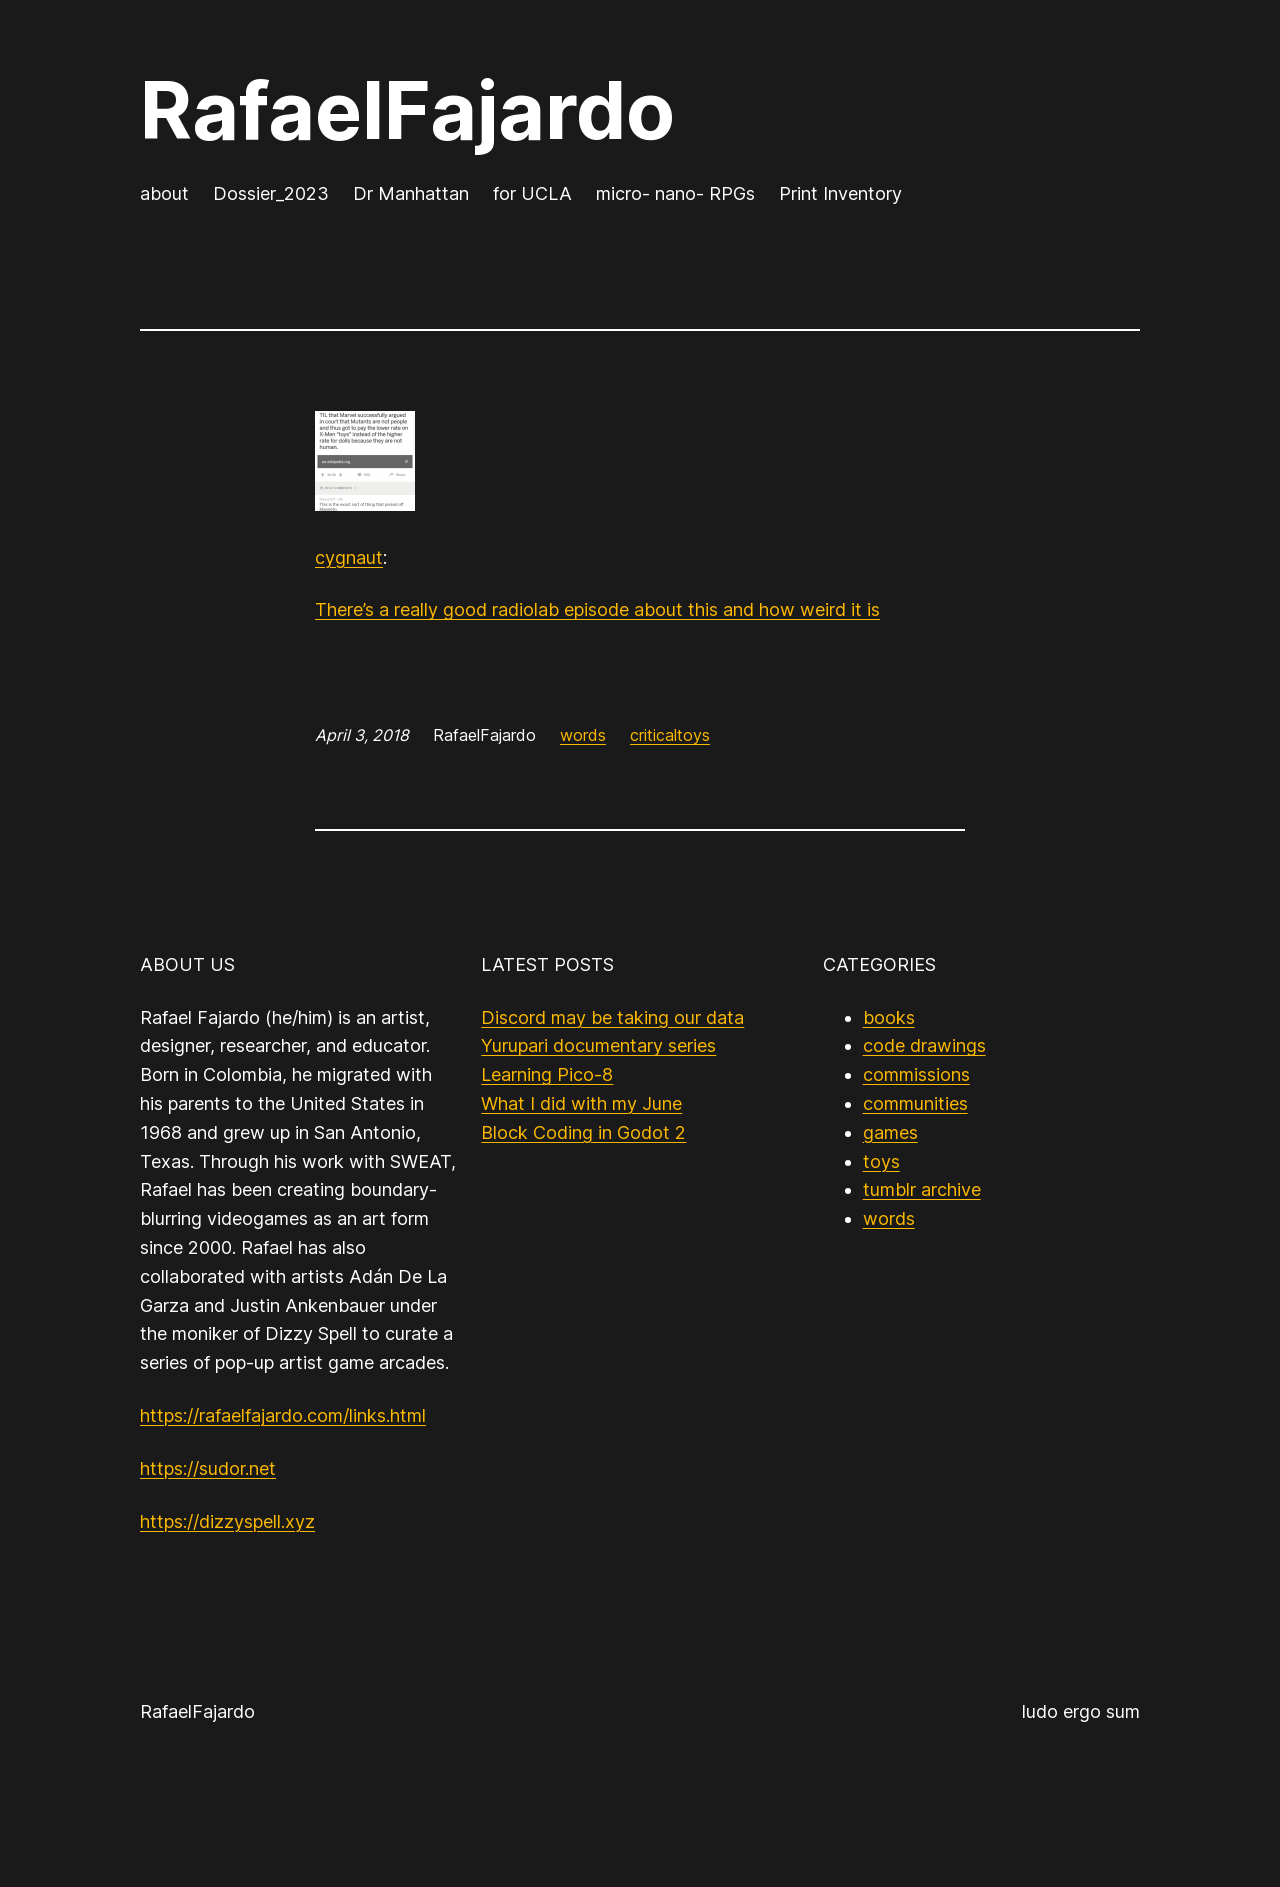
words (583, 735)
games (890, 1132)
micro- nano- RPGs (675, 193)
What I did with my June (581, 1103)
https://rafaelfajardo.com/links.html (283, 1415)
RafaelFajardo (407, 109)
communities (915, 1103)
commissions (916, 1074)
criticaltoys (670, 735)
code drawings (924, 1045)
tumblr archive (922, 1189)
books (889, 1017)
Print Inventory (840, 193)
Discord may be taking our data (612, 1017)
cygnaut (349, 557)
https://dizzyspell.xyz (227, 1521)
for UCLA (532, 193)
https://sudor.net (208, 1468)
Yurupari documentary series (598, 1045)
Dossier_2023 (271, 193)
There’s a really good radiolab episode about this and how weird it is (597, 609)
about (164, 193)
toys (881, 1161)
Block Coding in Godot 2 (583, 1132)
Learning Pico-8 (547, 1074)
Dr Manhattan (411, 193)
